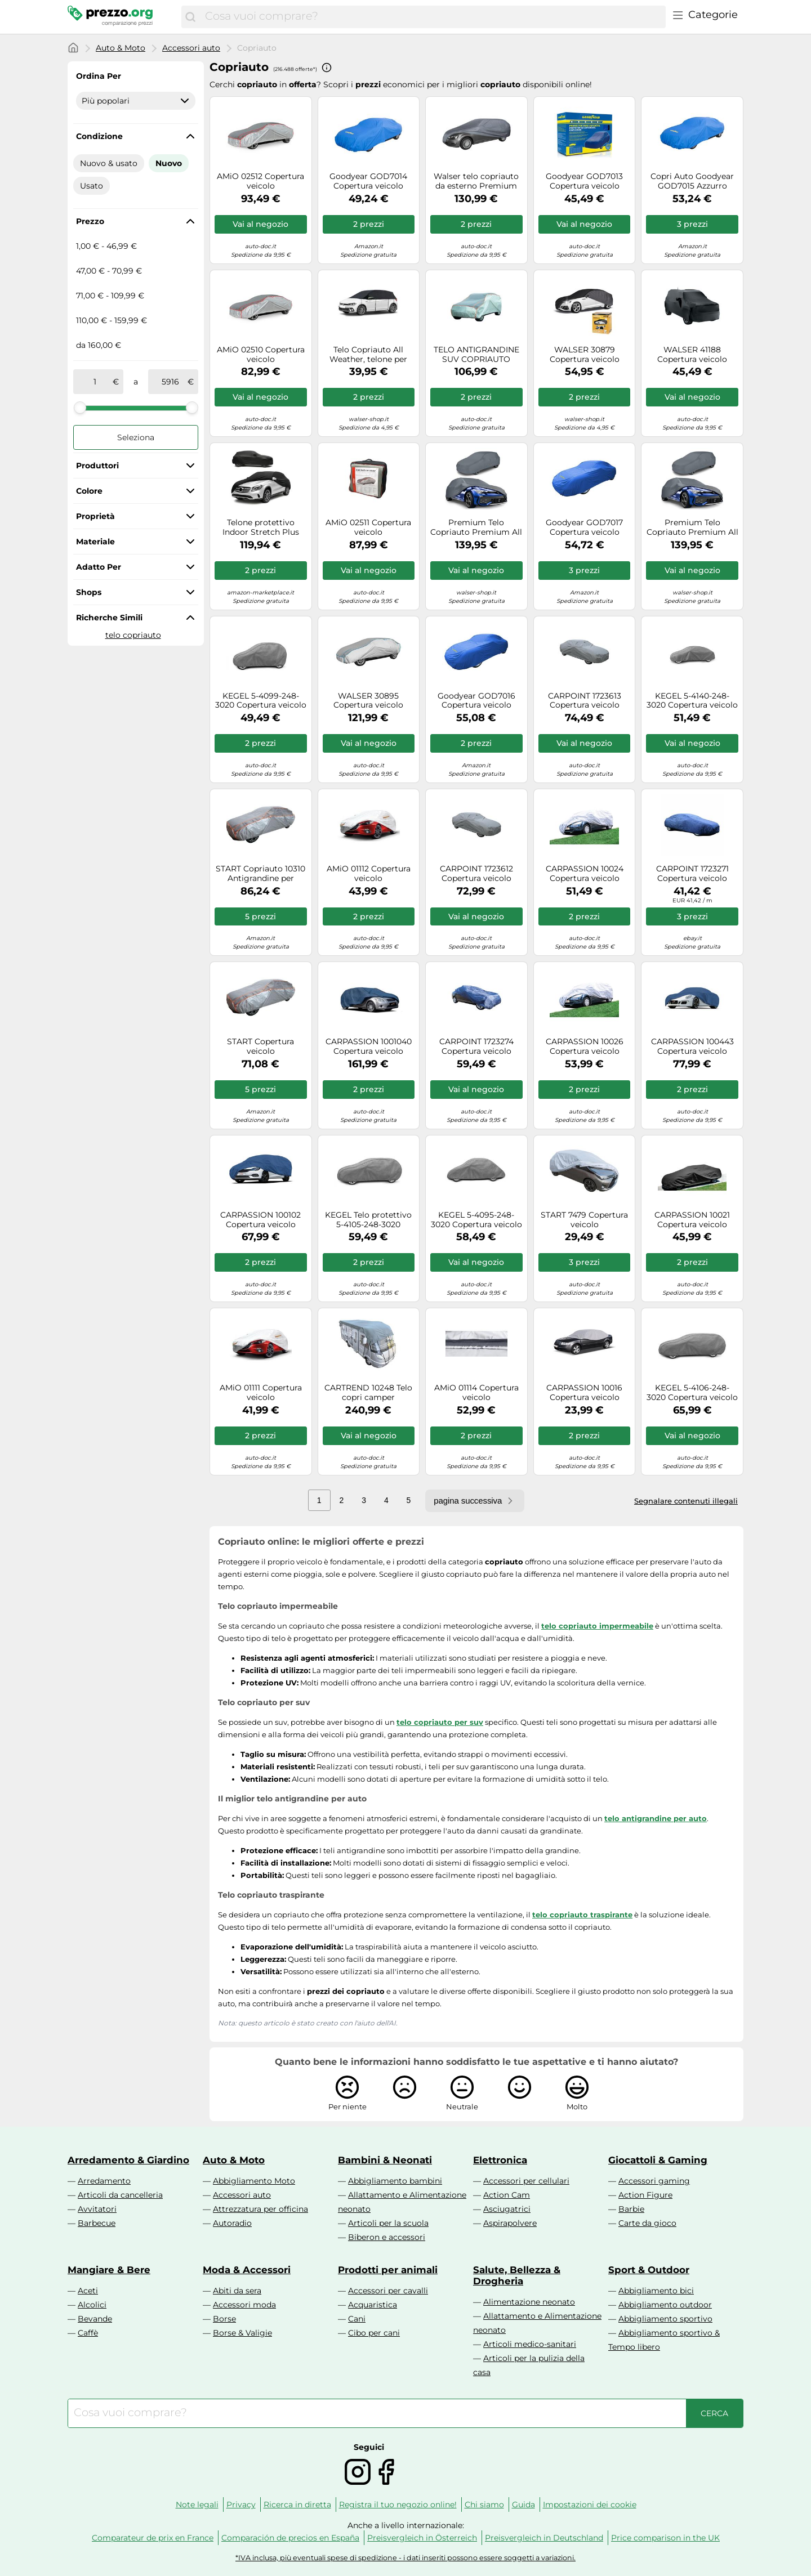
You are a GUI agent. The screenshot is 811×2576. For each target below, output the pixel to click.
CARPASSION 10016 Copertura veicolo (584, 1392)
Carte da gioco (647, 2223)
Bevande (95, 2319)
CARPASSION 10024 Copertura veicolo (584, 873)
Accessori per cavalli (388, 2291)
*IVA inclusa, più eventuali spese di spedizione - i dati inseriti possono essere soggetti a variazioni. (405, 2557)
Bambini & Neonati (385, 2160)
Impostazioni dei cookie (589, 2504)
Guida (523, 2504)
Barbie (631, 2209)
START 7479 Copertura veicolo (584, 1219)
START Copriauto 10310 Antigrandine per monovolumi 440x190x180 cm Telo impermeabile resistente (260, 873)
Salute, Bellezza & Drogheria (516, 2275)
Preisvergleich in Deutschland (544, 2538)
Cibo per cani (374, 2333)
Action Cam (506, 2195)
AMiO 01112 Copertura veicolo (369, 873)
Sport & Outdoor (648, 2269)
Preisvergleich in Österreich (422, 2538)
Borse (224, 2319)
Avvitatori (97, 2209)
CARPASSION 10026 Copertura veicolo (584, 1046)
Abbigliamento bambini (395, 2181)
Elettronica (500, 2160)
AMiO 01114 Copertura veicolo (476, 1392)
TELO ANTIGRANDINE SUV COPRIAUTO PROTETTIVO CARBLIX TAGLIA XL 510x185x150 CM (476, 354)
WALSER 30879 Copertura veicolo (585, 354)
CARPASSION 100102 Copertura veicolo (260, 1219)
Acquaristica (372, 2305)
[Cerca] (190, 17)
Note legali (197, 2504)
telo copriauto (133, 635)
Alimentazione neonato (529, 2302)
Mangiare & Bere (109, 2269)
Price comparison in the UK (665, 2538)
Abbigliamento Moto (254, 2181)
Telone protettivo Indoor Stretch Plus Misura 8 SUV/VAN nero (260, 527)
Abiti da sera (237, 2291)
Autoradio (232, 2223)
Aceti (88, 2291)
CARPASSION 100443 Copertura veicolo (692, 1046)
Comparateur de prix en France (152, 2538)
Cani (357, 2319)
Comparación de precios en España (290, 2538)
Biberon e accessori (386, 2237)
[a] (170, 381)
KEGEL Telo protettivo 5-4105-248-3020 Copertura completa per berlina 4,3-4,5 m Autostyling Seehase (368, 1219)
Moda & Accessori (247, 2269)
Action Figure (645, 2195)
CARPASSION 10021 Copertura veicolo (692, 1219)
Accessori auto (191, 48)
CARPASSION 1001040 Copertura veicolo (369, 1046)
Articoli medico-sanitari (529, 2344)
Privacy (241, 2504)
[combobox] (432, 17)
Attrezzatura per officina (260, 2209)
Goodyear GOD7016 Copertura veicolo (476, 700)
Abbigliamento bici (656, 2291)
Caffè (88, 2333)
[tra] (95, 381)
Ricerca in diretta (297, 2504)
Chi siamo (484, 2504)
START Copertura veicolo (260, 1046)
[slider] (80, 407)
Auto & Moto (120, 48)
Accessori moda (244, 2305)
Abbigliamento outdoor (665, 2305)
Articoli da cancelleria (120, 2195)
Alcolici (92, 2305)
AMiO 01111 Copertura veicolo (261, 1392)
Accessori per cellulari (526, 2181)
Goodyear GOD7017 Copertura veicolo (584, 527)
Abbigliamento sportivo (665, 2319)
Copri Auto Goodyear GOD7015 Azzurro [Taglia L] (692, 181)
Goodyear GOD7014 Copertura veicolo (368, 181)
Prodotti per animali (388, 2269)
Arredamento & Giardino (128, 2160)
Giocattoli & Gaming (657, 2160)
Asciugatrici (507, 2209)
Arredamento (104, 2181)
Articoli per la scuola (388, 2223)
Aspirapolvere (510, 2223)
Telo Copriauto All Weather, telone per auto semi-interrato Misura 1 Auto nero (368, 354)
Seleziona (135, 437)
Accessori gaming (654, 2181)
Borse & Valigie (242, 2333)
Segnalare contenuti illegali (686, 1500)
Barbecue (96, 2223)
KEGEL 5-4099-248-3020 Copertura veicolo (260, 700)
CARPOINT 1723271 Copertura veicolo (692, 873)
